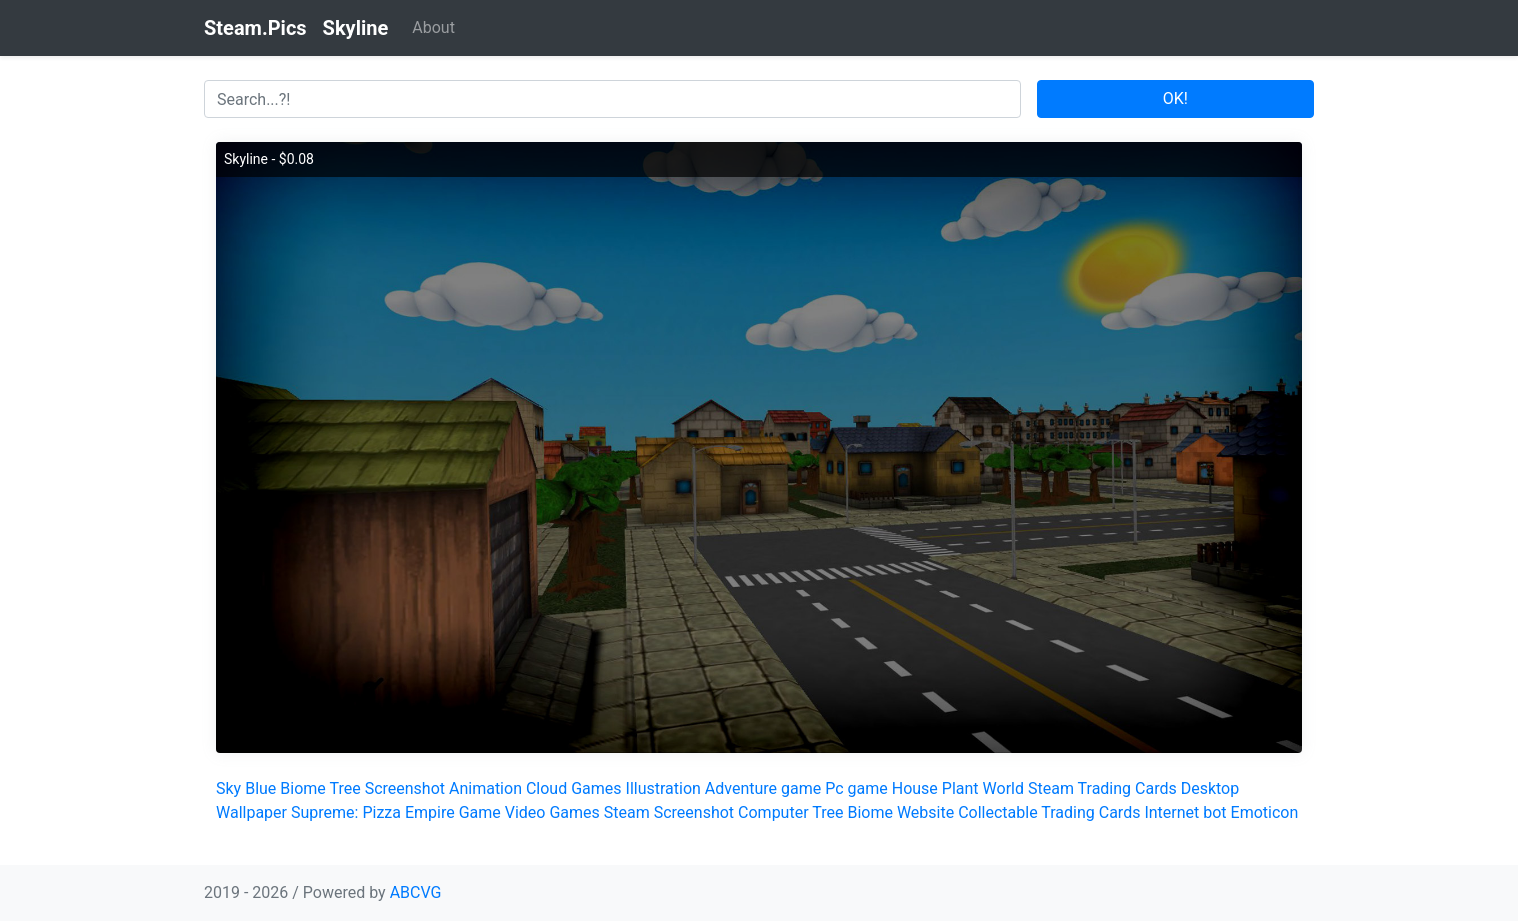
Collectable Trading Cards (1049, 812)
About (433, 27)
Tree (344, 788)
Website (925, 812)
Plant (960, 788)
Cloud (546, 788)
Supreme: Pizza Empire (373, 812)
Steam (627, 812)
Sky (228, 788)
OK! (1175, 98)
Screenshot (405, 788)
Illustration (663, 788)
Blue (260, 788)
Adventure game (763, 788)
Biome (303, 788)
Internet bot (1185, 812)
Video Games (552, 812)
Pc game (856, 788)
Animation (485, 788)
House (915, 788)
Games (596, 788)
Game (480, 812)
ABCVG (416, 892)
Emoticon (1265, 812)
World (1003, 788)
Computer (773, 812)
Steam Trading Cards (1102, 788)
